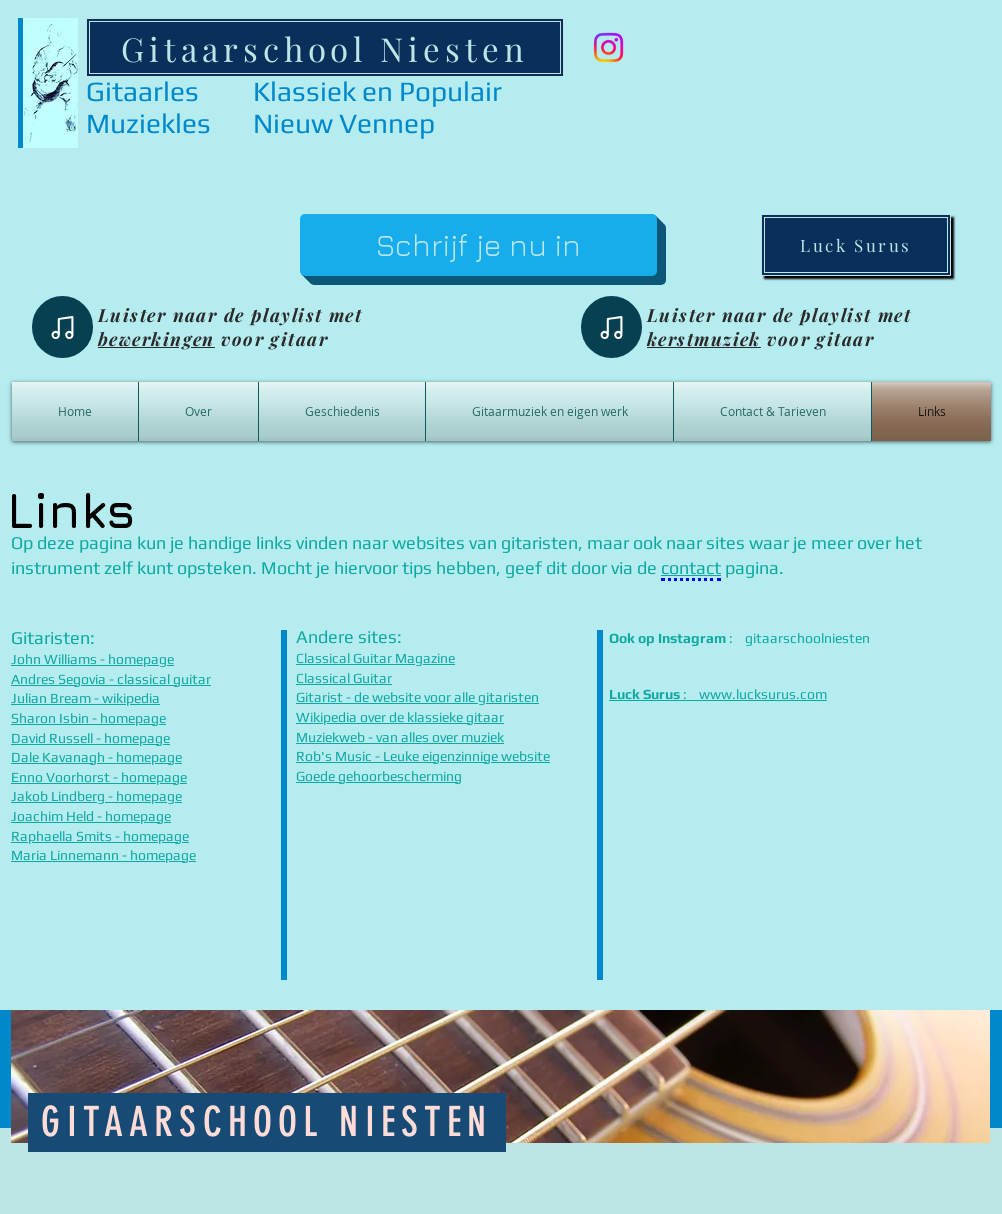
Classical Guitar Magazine (375, 658)
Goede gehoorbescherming (379, 776)
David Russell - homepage (90, 738)
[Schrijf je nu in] (478, 245)
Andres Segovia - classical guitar (111, 679)
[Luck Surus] (856, 245)
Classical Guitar (344, 678)
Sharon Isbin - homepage (88, 718)
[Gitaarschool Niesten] (325, 47)
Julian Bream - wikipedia (85, 698)
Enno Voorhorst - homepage (99, 777)
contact (691, 567)
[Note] (62, 327)
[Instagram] (608, 47)
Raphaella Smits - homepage (100, 836)
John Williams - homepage (92, 659)
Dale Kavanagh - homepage (96, 757)
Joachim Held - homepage (91, 816)
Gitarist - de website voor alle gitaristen (417, 697)
